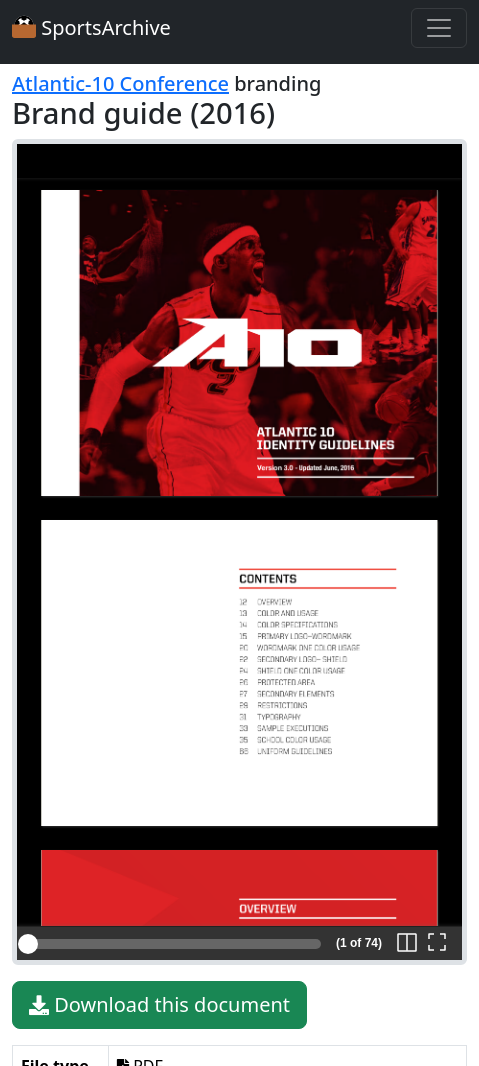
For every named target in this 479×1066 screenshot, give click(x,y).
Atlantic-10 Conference (120, 83)
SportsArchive (91, 27)
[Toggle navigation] (439, 28)
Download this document (159, 1005)
